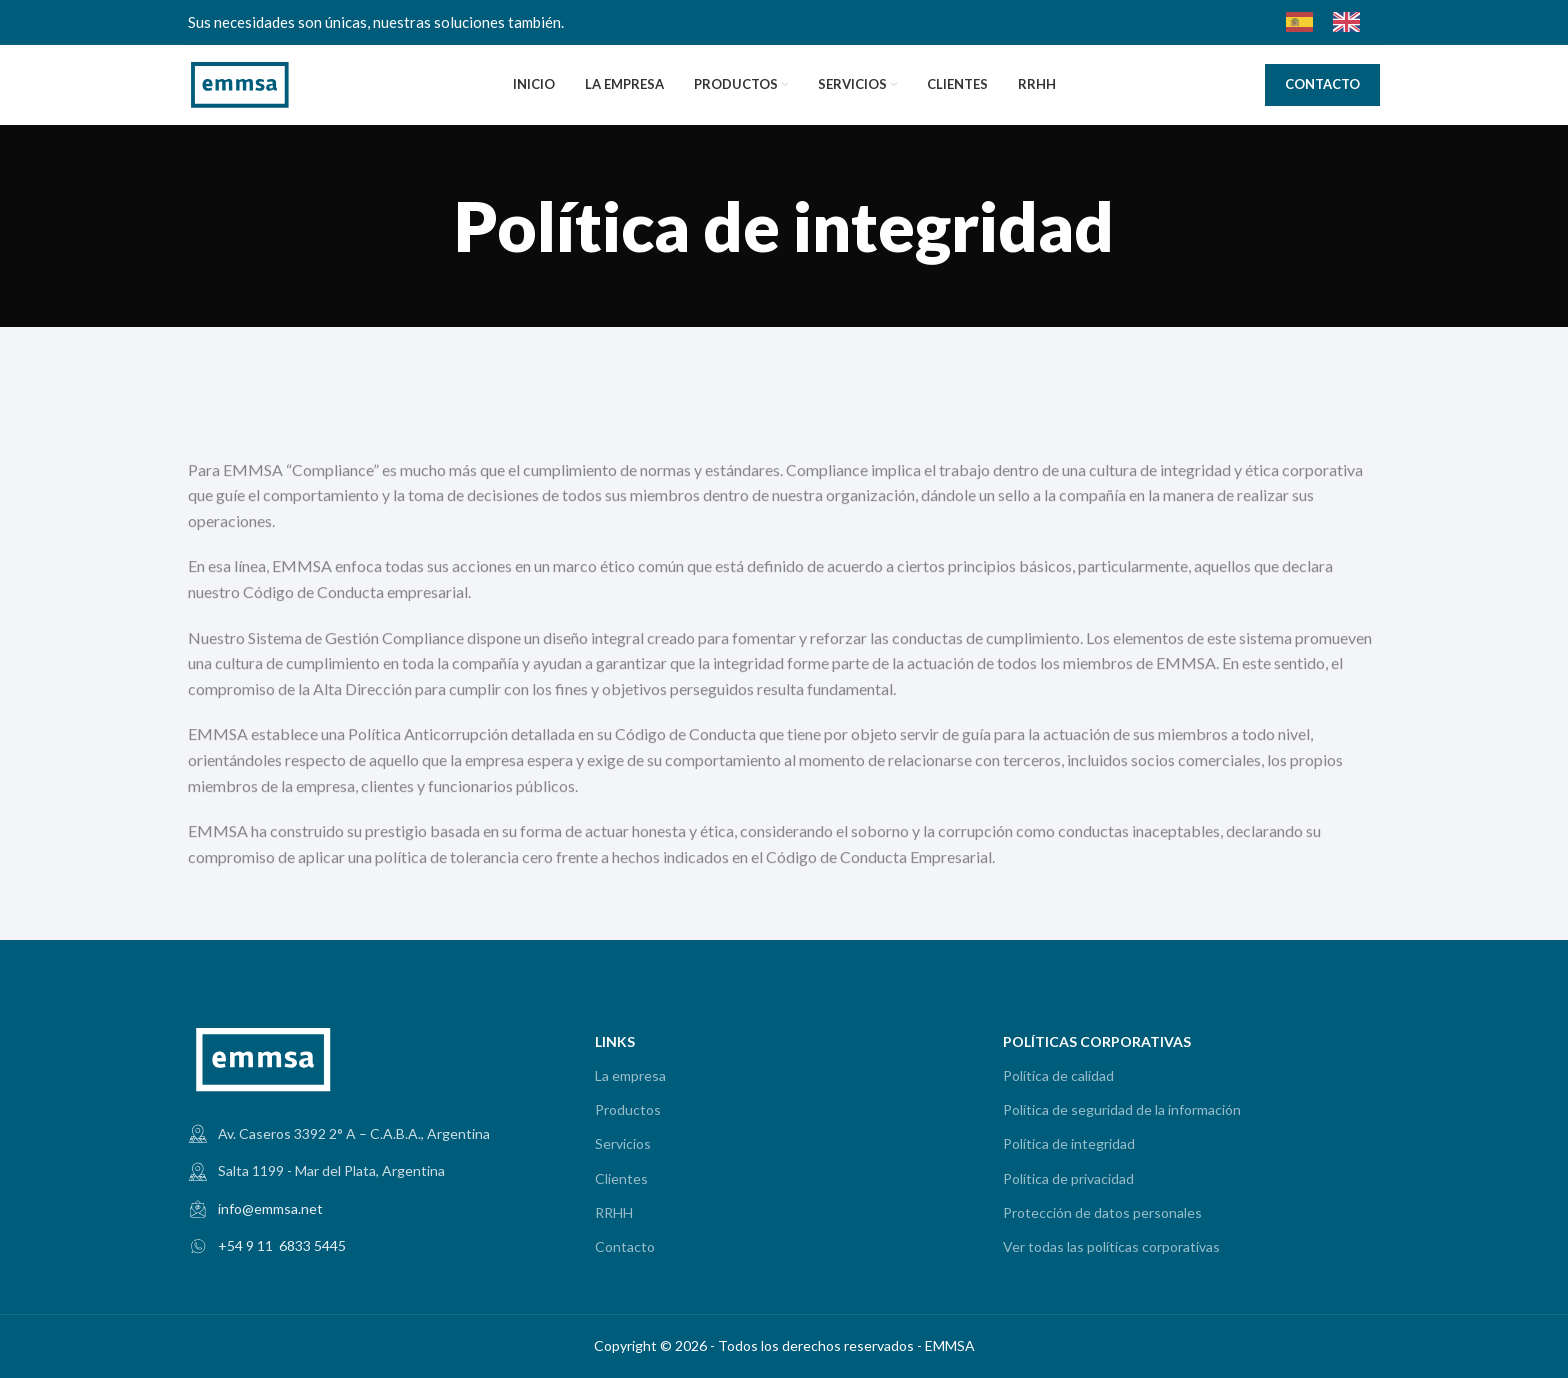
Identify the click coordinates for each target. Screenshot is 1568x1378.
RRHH (614, 1212)
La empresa (630, 1075)
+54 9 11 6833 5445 (282, 1245)
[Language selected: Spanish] (1333, 22)
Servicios (623, 1143)
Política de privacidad (1068, 1178)
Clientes (621, 1178)
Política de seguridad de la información (1122, 1109)
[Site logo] (240, 82)
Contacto (625, 1246)
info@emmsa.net (270, 1208)
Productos (628, 1109)
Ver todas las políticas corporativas (1111, 1246)
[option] (1351, 22)
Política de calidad (1058, 1075)
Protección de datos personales (1102, 1212)
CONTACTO (1322, 84)
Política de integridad (1069, 1143)
